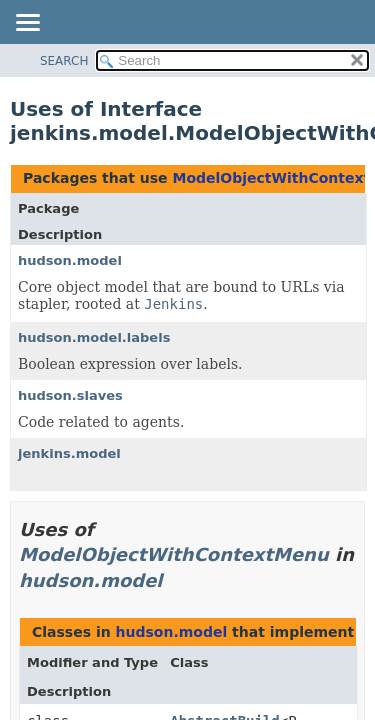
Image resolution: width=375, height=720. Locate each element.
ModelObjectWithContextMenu (174, 554)
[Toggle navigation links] (27, 24)
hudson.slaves (70, 395)
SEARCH (64, 61)
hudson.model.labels (94, 337)
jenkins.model (69, 453)
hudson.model (70, 260)
